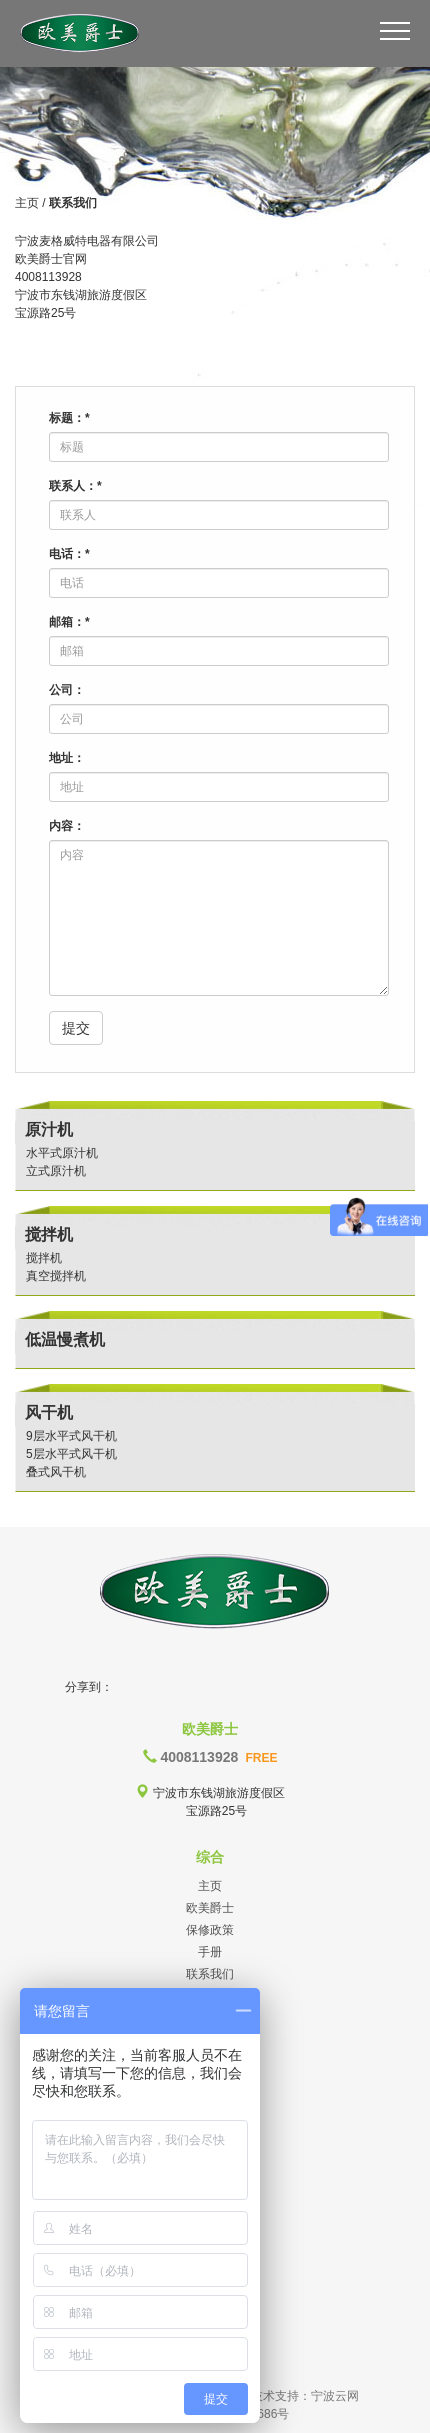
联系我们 (210, 1974)
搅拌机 (44, 1258)
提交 (76, 1028)
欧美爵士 (210, 1908)
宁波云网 (335, 2396)
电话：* (69, 554)
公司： (67, 690)
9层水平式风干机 (71, 1436)
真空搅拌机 (56, 1276)
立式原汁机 (56, 1171)
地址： (67, 758)
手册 (210, 1952)
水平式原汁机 (62, 1153)
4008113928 (193, 1757)
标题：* (69, 418)
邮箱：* (69, 622)
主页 (210, 1886)
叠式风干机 (56, 1472)
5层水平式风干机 (71, 1454)
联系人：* (75, 486)
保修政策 (210, 1930)
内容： (67, 826)
